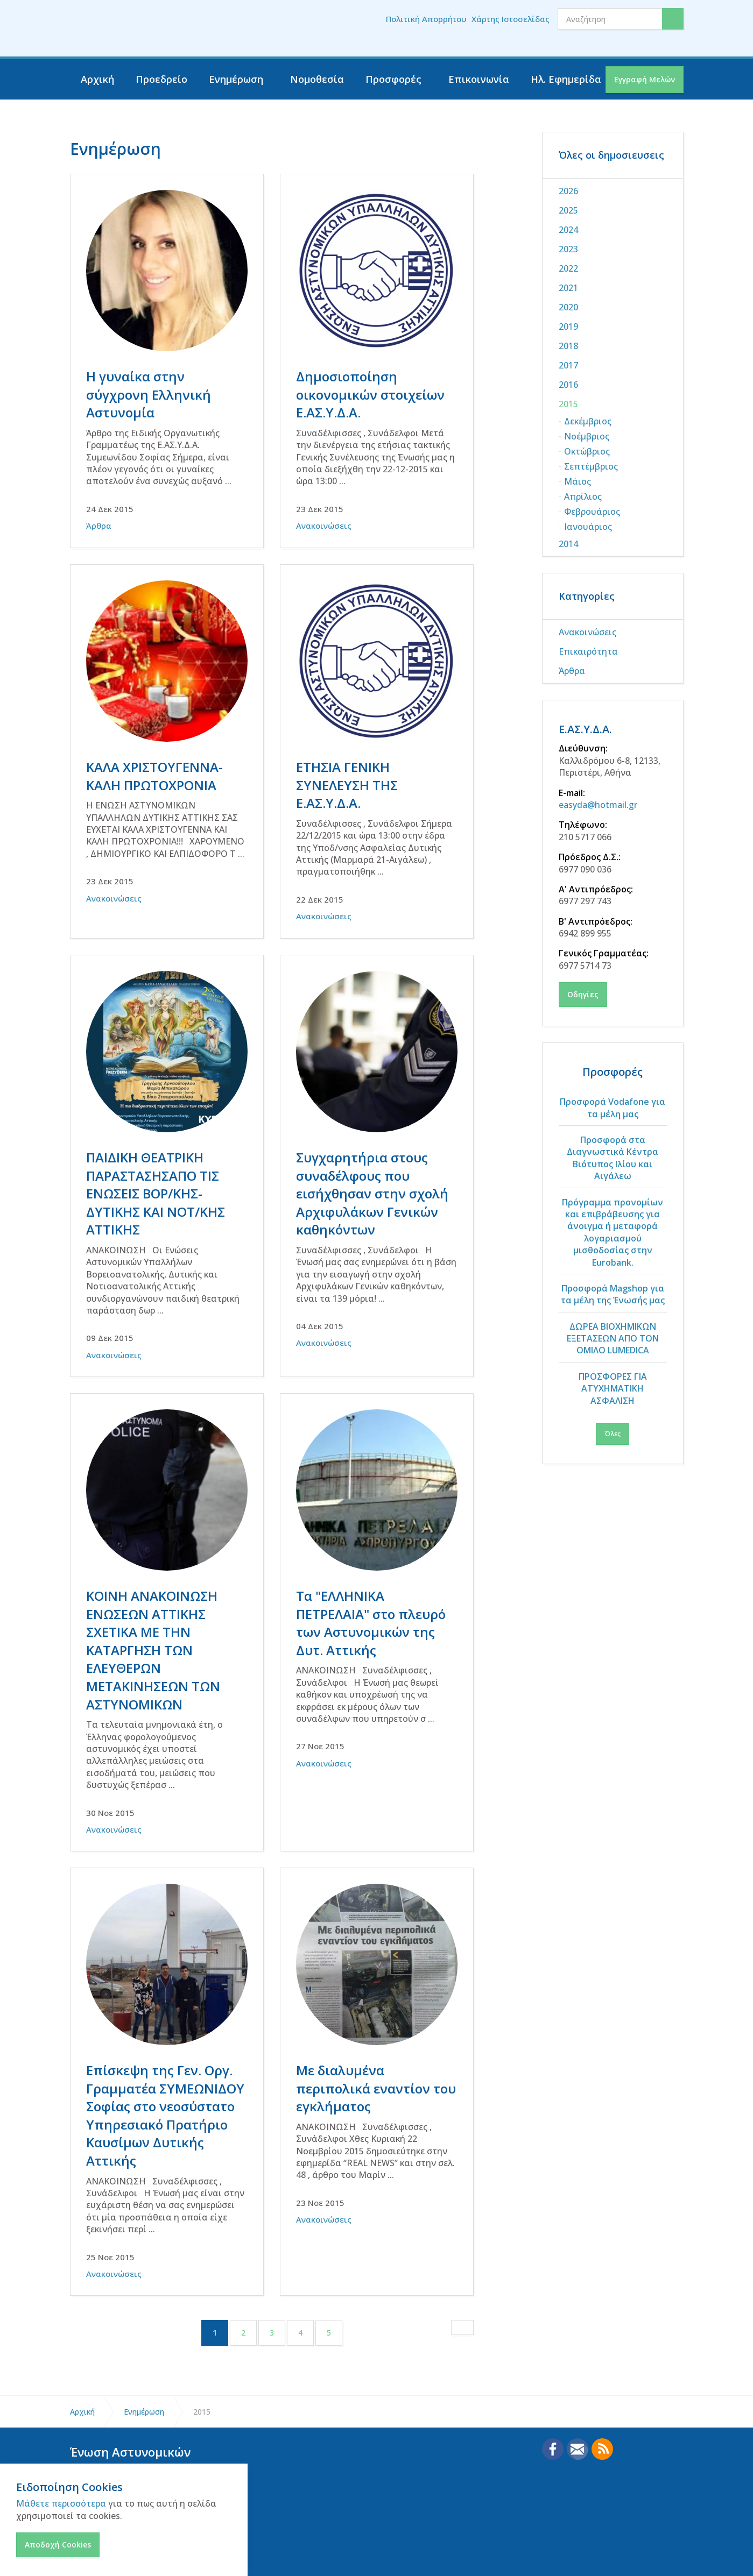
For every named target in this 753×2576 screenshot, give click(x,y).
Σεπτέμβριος (591, 466)
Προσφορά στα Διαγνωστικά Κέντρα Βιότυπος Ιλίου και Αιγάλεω (612, 1158)
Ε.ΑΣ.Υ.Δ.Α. (585, 729)
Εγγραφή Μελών (644, 79)
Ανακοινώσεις (323, 525)
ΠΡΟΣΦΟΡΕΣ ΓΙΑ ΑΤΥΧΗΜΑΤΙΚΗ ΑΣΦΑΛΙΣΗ (613, 1389)
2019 (568, 326)
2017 (568, 365)
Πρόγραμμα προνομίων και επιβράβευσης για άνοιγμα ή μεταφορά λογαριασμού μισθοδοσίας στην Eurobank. (612, 1232)
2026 (568, 191)
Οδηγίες (583, 994)
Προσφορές (393, 79)
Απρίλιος (583, 496)
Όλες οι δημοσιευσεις (611, 154)
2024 (568, 230)
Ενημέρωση (236, 79)
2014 (568, 544)
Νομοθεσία (317, 79)
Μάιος (577, 481)
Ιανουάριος (588, 527)
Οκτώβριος (587, 451)
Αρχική (97, 79)
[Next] (462, 2279)
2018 (568, 346)
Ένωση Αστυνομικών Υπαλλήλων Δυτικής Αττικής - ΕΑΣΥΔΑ (137, 28)
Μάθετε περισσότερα (61, 2503)
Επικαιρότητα (588, 651)
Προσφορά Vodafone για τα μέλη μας (612, 1107)
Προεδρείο (161, 79)
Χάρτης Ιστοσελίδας (510, 18)
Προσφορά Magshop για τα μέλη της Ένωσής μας (613, 1294)
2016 (568, 385)
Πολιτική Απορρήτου (426, 18)
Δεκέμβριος (587, 421)
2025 (568, 210)
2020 (568, 307)
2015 (568, 404)
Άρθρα (98, 525)
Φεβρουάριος (592, 511)
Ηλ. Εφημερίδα (566, 79)
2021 (568, 288)
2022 (568, 268)
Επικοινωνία (478, 79)
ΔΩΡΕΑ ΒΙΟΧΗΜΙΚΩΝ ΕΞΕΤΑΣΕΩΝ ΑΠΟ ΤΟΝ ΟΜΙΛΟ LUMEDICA (613, 1339)
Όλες (612, 1433)
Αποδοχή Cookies (58, 2544)
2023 (568, 249)
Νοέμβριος (586, 436)
